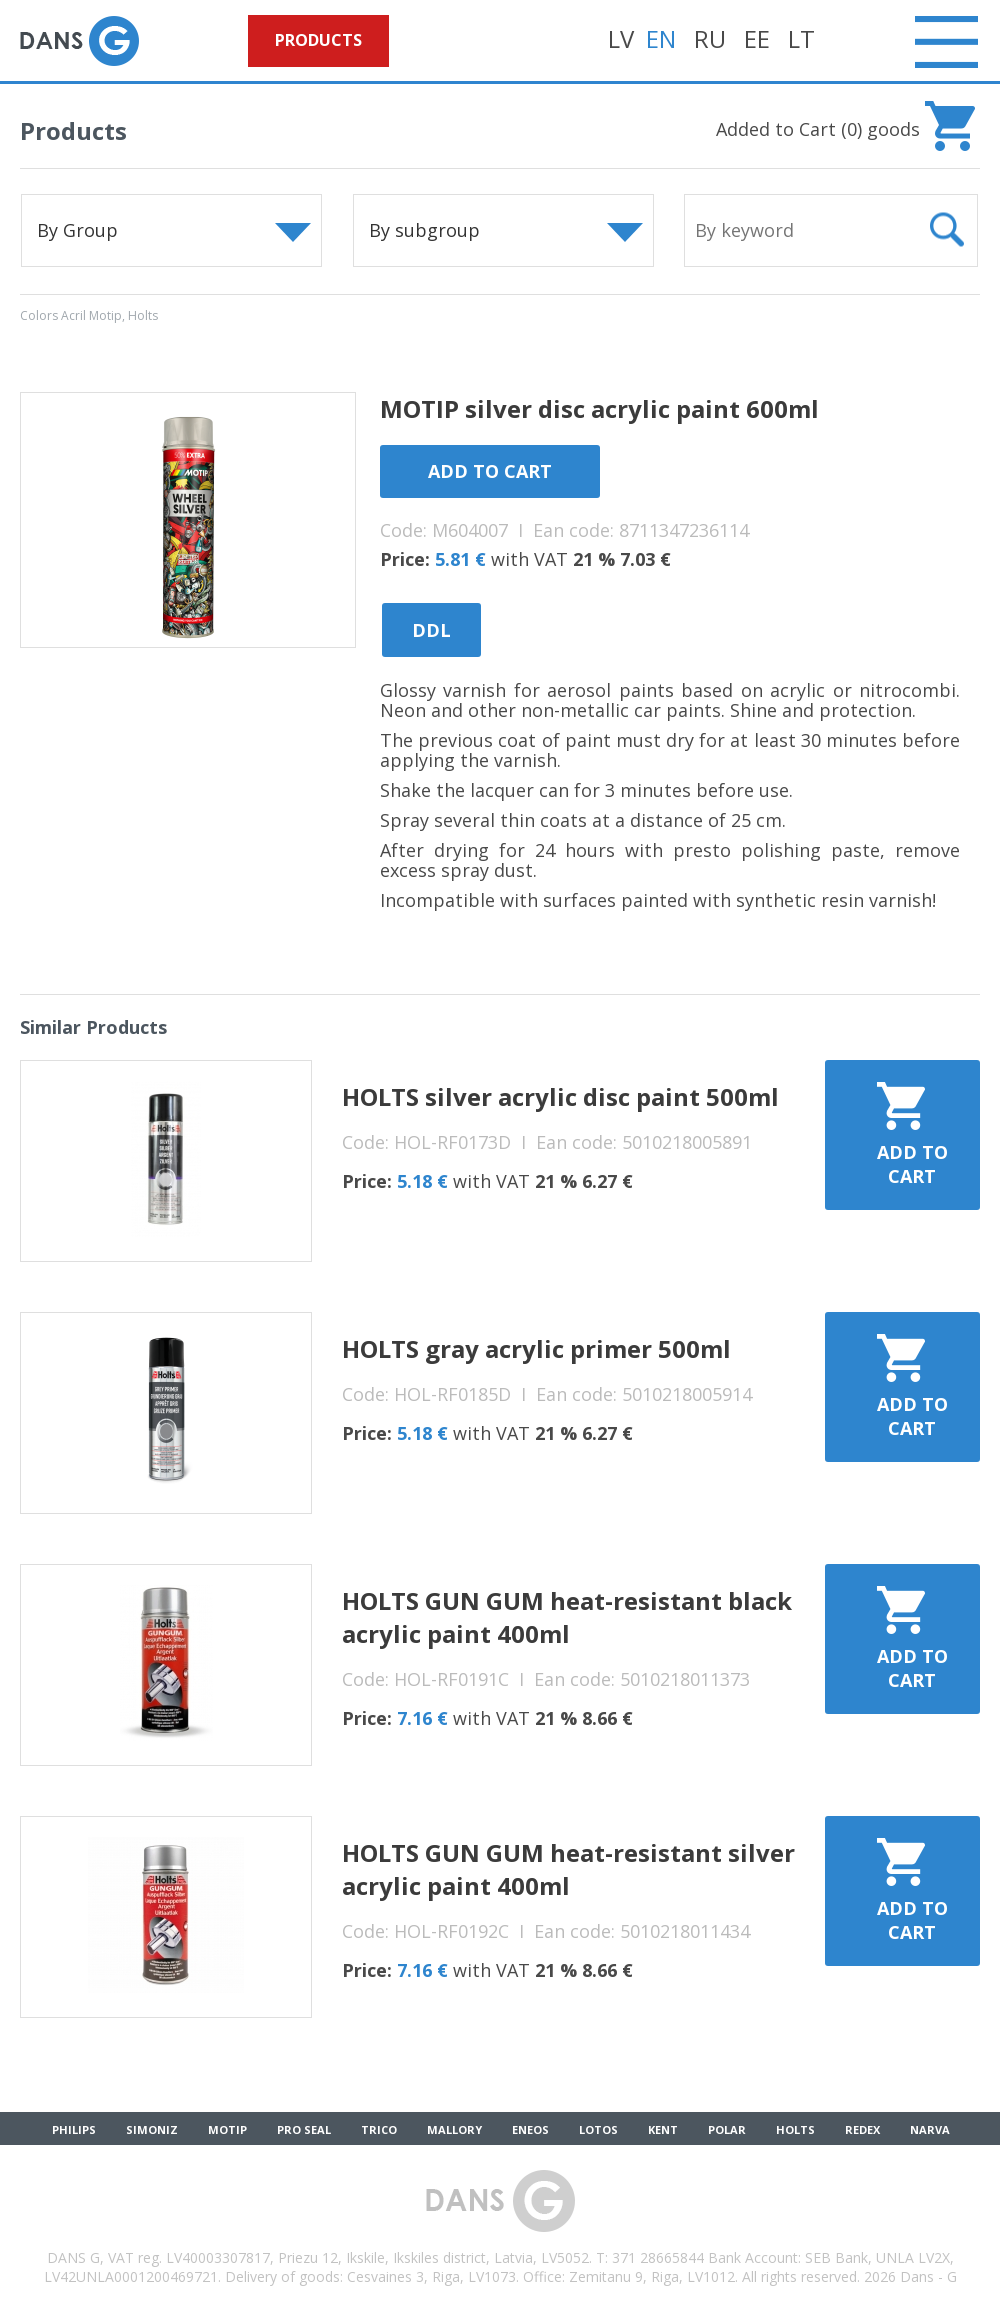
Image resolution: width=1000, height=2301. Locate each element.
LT (801, 38)
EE (757, 38)
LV (621, 38)
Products (318, 40)
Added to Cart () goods (818, 129)
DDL (431, 630)
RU (710, 38)
